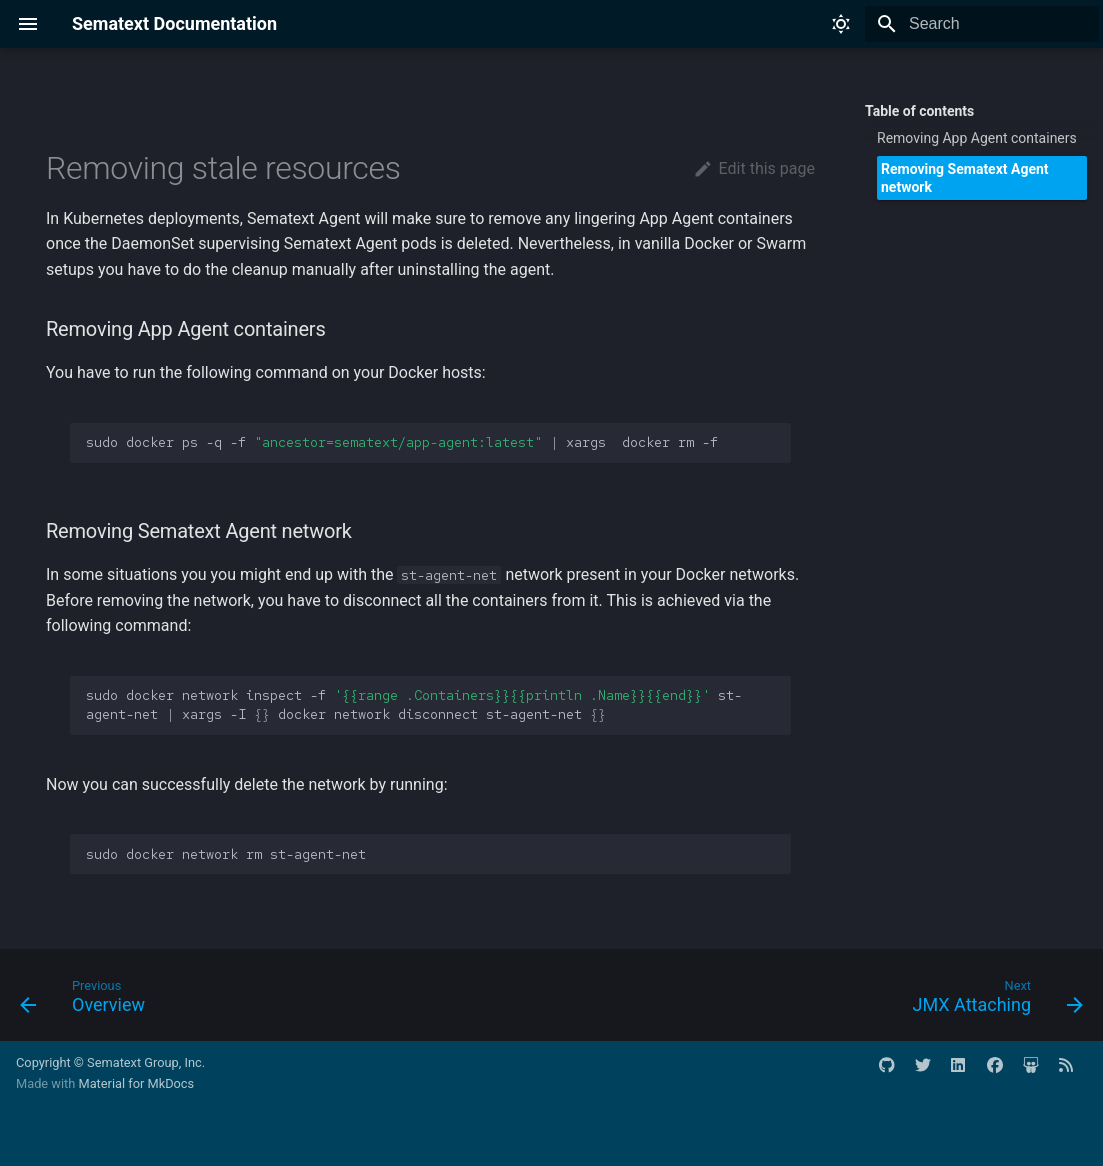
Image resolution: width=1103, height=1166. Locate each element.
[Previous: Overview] (88, 1001)
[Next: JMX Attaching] (992, 1001)
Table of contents (919, 111)
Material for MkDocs (136, 1083)
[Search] (982, 24)
